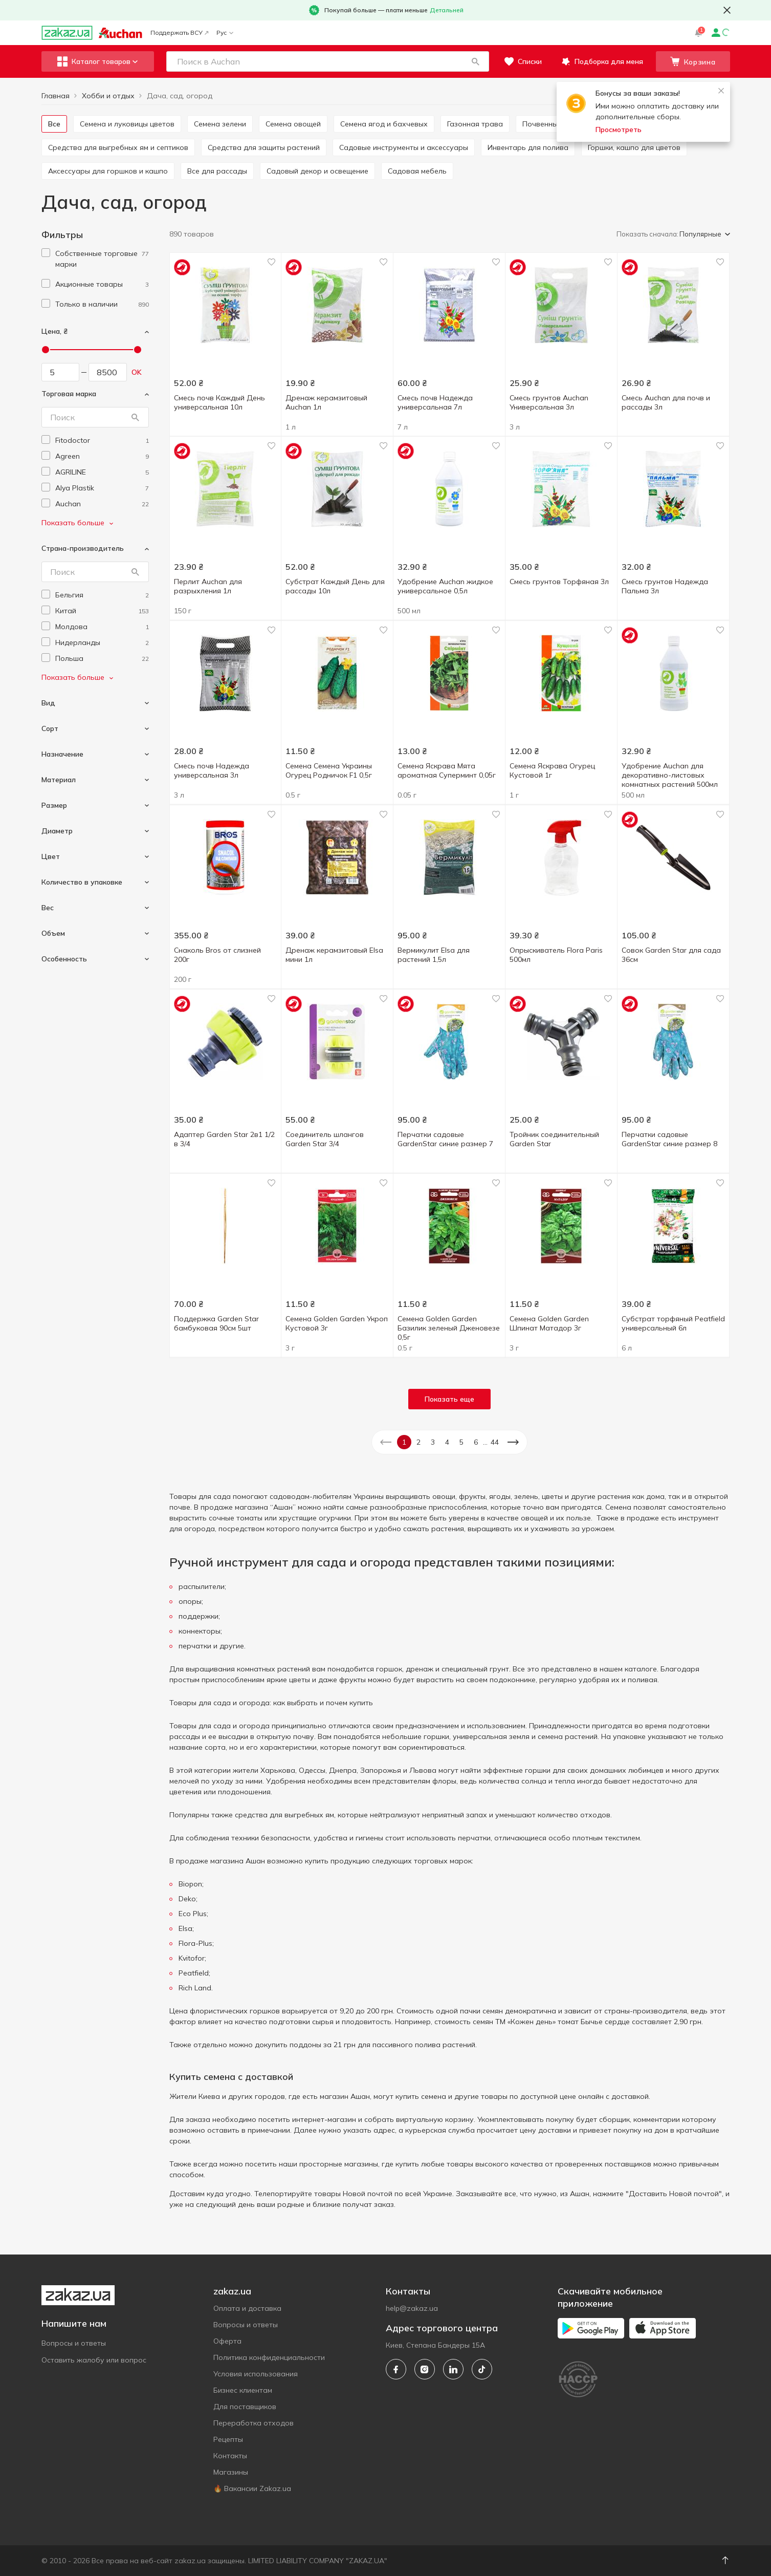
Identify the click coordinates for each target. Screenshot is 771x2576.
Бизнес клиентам (242, 2390)
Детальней (447, 10)
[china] (102, 611)
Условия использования (255, 2373)
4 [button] (447, 1442)
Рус (224, 32)
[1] (102, 259)
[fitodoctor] (102, 440)
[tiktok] (482, 2369)
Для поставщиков (244, 2406)
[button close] (727, 10)
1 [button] (404, 1442)
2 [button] (418, 1442)
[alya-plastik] (102, 488)
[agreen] (102, 456)
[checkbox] (45, 252)
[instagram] (424, 2369)
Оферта (227, 2341)
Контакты (230, 2455)
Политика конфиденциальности (269, 2357)
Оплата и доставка (247, 2308)
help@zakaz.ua (412, 2308)
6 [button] (476, 1442)
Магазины (230, 2472)
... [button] (485, 1442)
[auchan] (102, 504)
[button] (476, 61)
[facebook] (396, 2369)
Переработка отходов (253, 2423)
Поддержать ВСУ (179, 32)
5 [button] (461, 1442)
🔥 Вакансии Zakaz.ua (252, 2488)
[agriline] (102, 472)
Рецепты (228, 2439)
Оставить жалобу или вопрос (93, 2360)
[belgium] (102, 595)
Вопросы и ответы (73, 2343)
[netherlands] (102, 642)
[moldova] (102, 626)
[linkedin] (453, 2369)
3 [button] (433, 1442)
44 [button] (495, 1442)
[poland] (102, 658)
